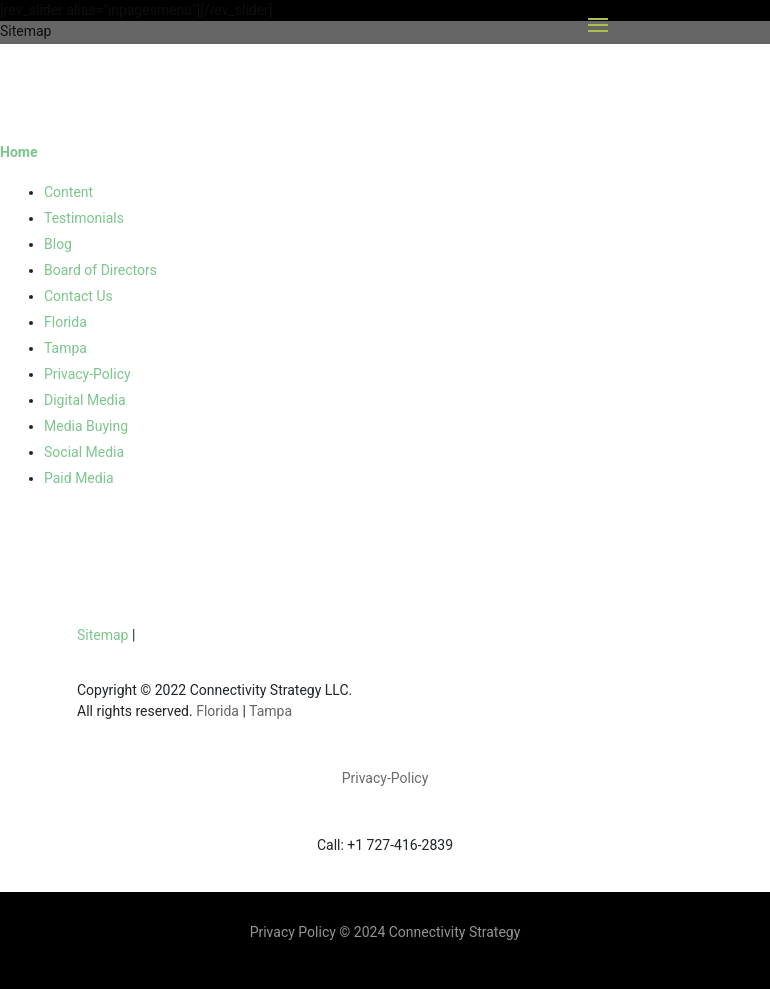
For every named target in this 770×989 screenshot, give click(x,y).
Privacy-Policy (87, 374)
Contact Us (78, 296)
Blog (58, 244)
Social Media (84, 452)
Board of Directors (100, 270)
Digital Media (85, 400)
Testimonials (84, 218)
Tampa (65, 348)
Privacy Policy (295, 932)
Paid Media (79, 478)
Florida (65, 322)
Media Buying (86, 426)
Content (68, 192)
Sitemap (102, 635)
